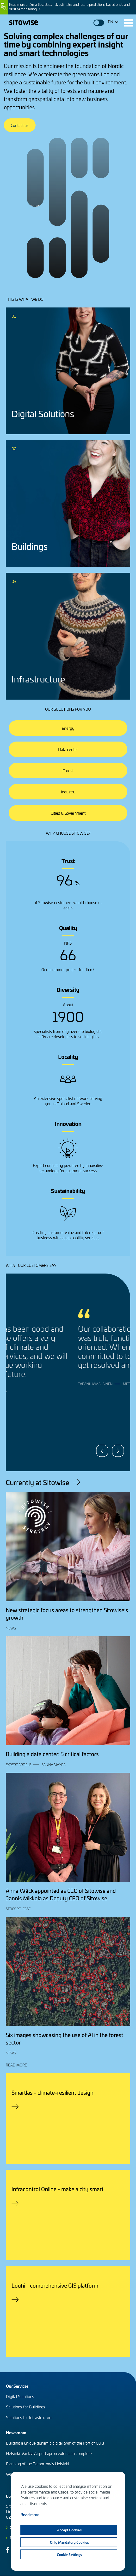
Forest (68, 770)
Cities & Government (68, 813)
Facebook (7, 2550)
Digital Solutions (20, 2396)
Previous (102, 1451)
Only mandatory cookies (69, 2542)
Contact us (20, 125)
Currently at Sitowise (37, 1482)
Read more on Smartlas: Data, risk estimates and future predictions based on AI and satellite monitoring (69, 6)
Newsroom (16, 2432)
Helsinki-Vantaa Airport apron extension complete (49, 2453)
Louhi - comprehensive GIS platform (55, 2285)
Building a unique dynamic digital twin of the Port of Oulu (55, 2443)
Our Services (17, 2386)
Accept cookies (69, 2530)
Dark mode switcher (98, 23)
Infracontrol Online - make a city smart (58, 2189)
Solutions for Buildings (25, 2406)
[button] (128, 23)
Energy (68, 728)
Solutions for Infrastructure (29, 2417)
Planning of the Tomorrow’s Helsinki (37, 2463)
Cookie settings (69, 2554)
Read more (29, 2514)
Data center (68, 749)
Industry (68, 791)
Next (118, 1451)
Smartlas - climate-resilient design (52, 2092)
